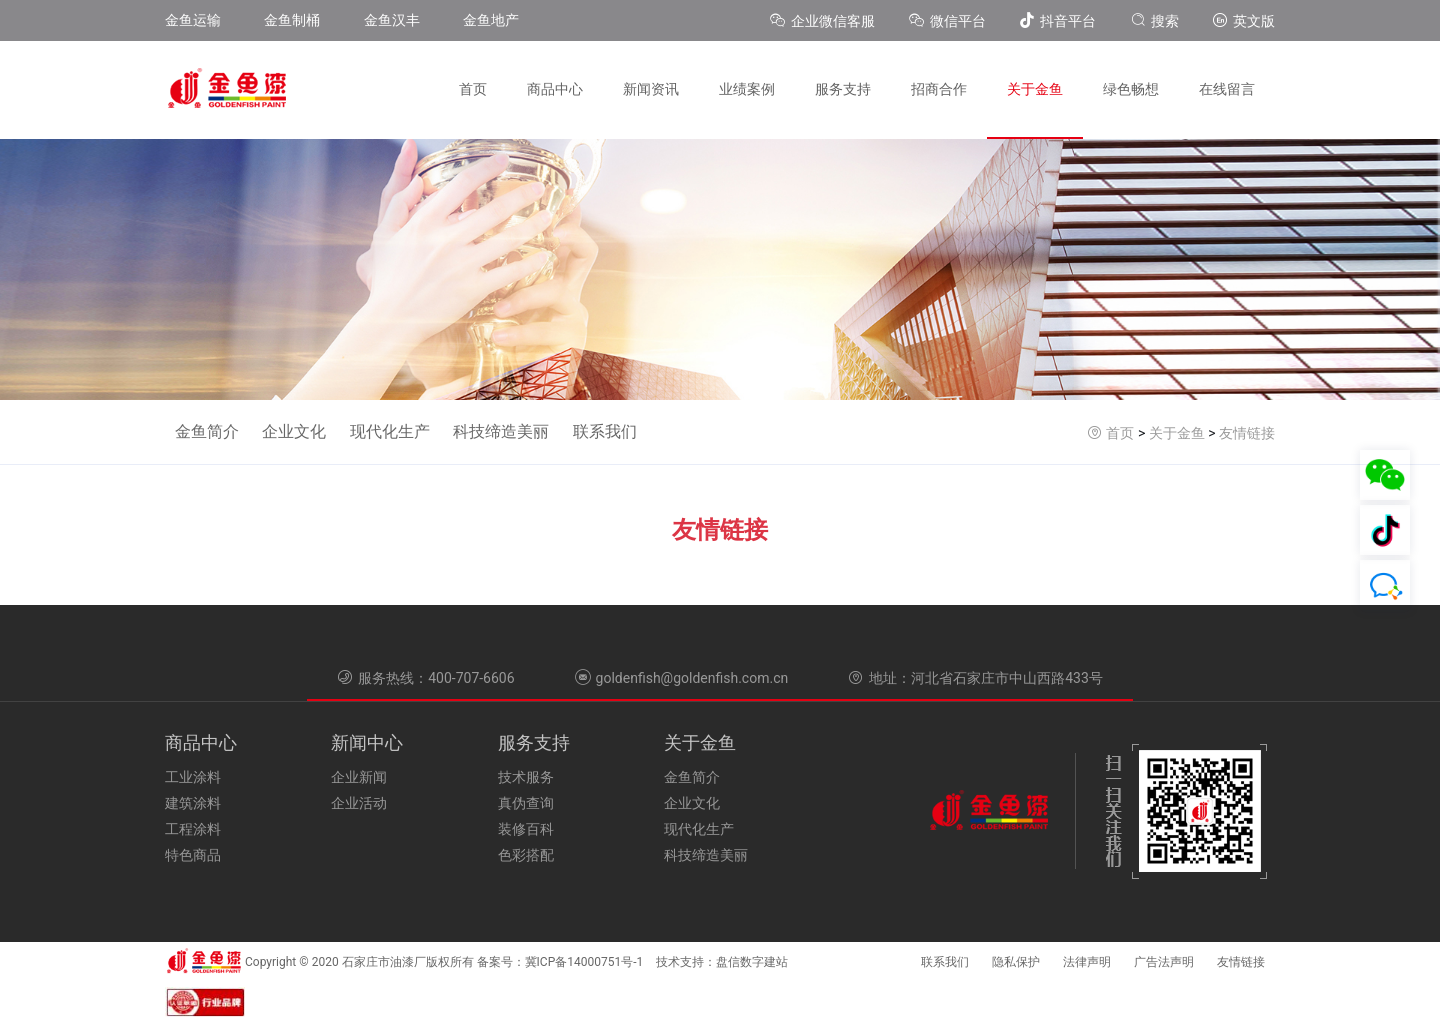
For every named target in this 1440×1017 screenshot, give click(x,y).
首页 (473, 89)
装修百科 (526, 829)
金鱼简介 (207, 431)
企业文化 (294, 431)
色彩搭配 (526, 855)
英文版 (1243, 21)
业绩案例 (747, 89)
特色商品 (193, 855)
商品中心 (555, 89)
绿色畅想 (1131, 89)
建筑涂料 (193, 803)
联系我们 (605, 431)
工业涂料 (193, 777)
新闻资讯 (651, 89)
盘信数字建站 (752, 962)
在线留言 (1227, 89)
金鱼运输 (193, 20)
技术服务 (526, 777)
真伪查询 (526, 803)
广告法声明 (1164, 962)
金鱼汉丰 (392, 20)
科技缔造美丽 (501, 431)
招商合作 (939, 89)
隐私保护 (1016, 962)
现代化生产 (390, 431)
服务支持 (843, 89)
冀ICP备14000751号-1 (584, 962)
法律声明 (1087, 962)
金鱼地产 (491, 20)
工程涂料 (193, 829)
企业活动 (359, 803)
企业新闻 (359, 777)
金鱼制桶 (292, 20)
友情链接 (1247, 433)
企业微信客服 (824, 21)
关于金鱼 (1035, 89)
